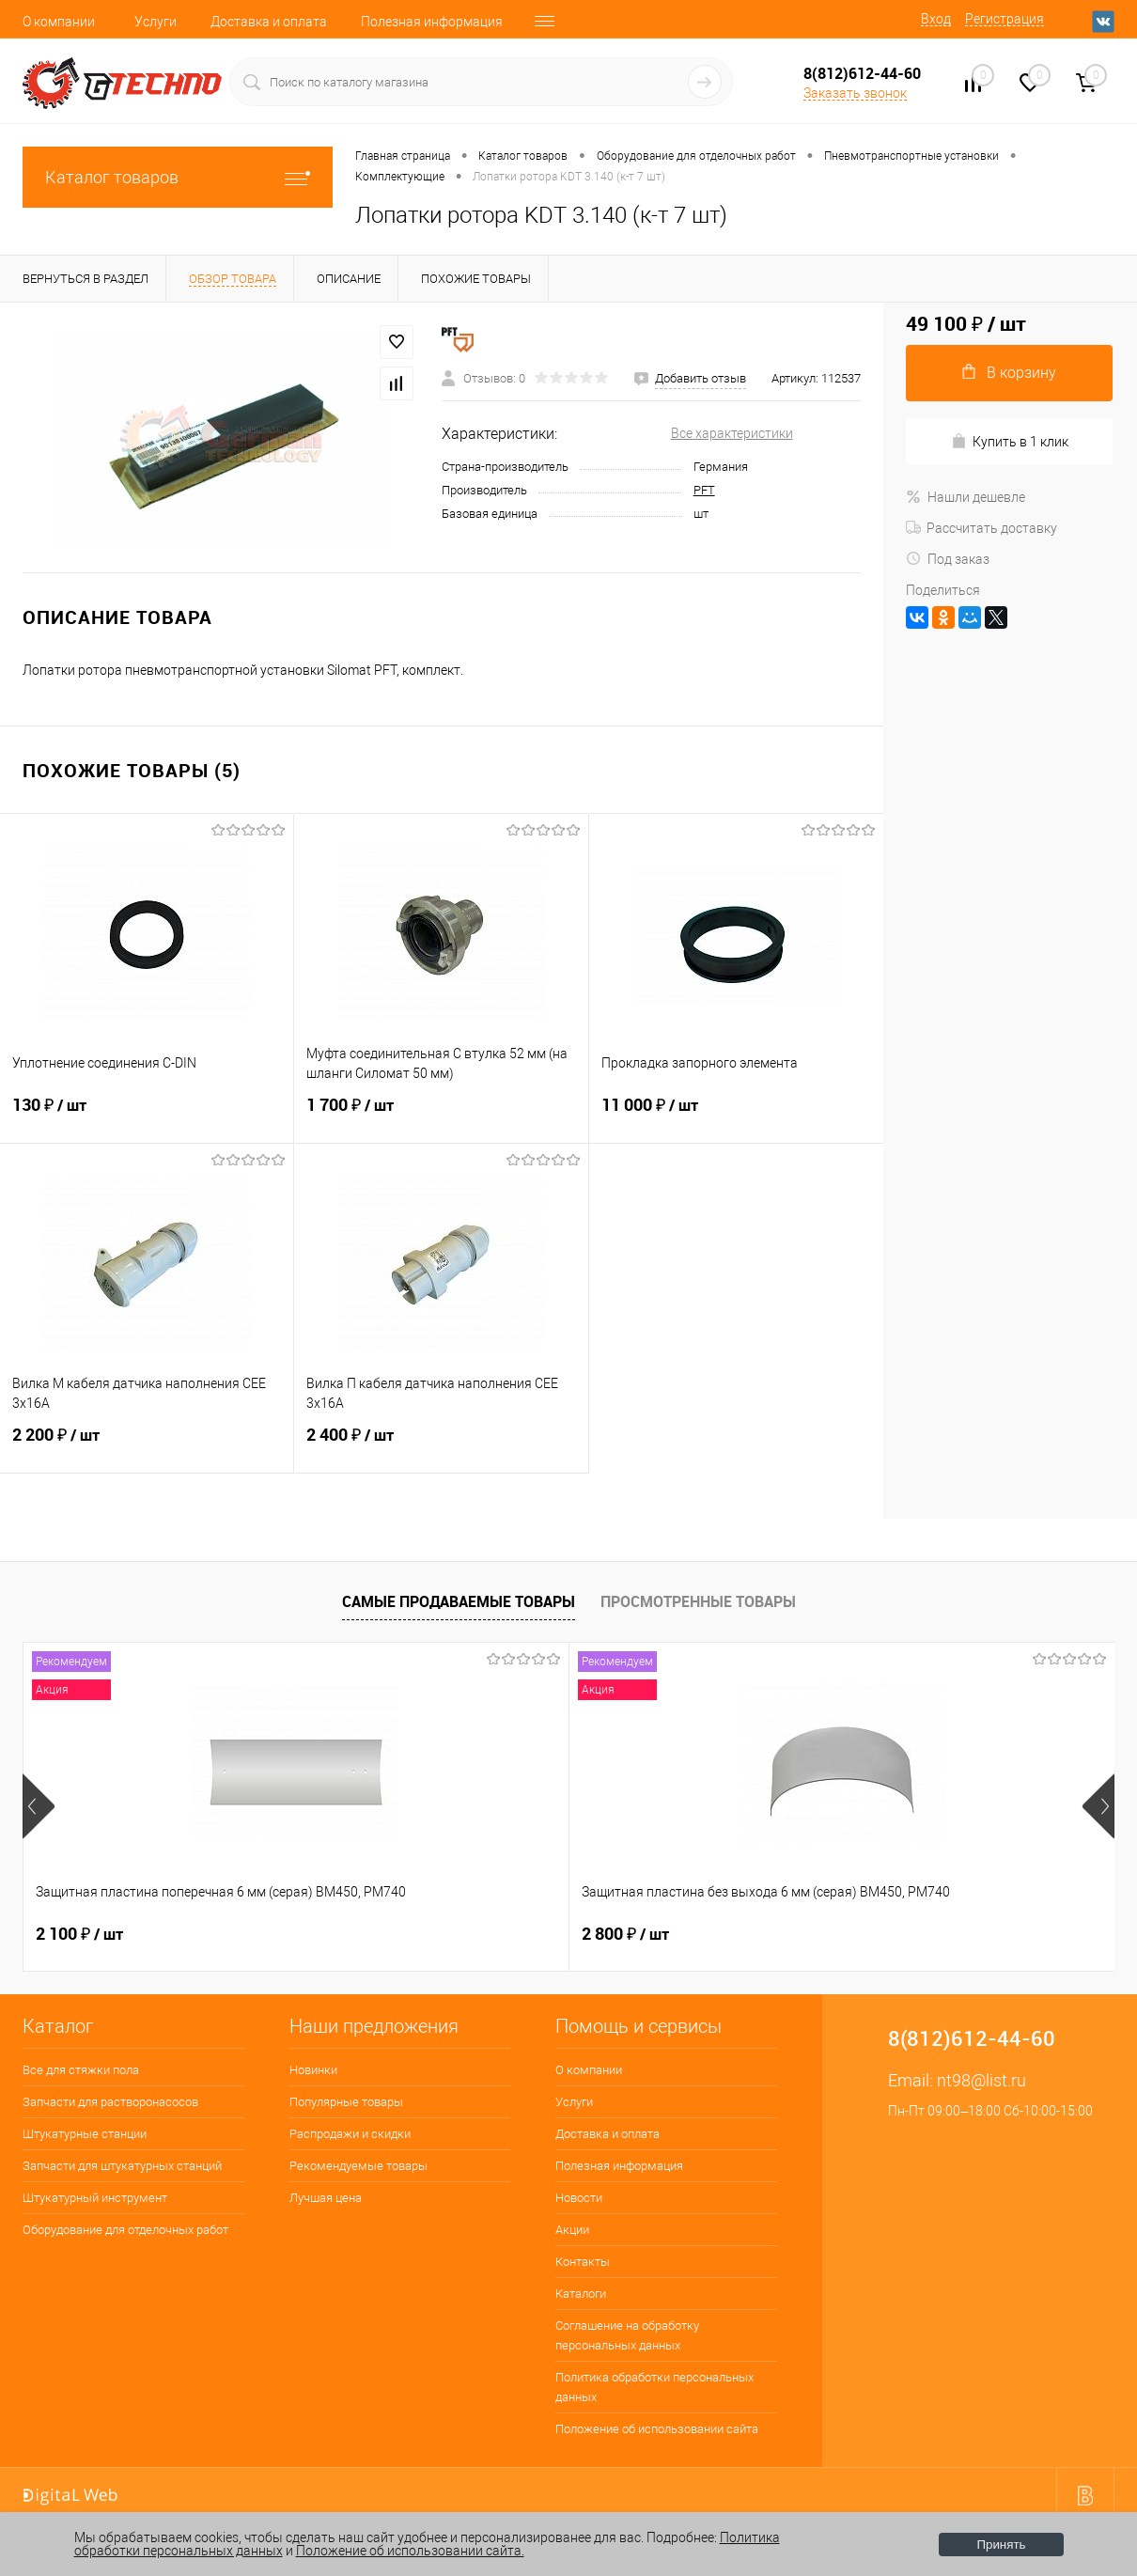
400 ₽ (619, 1934)
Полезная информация (432, 21)
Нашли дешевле (965, 497)
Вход (936, 18)
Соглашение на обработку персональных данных (627, 2335)
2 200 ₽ (146, 1446)
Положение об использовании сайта (656, 2429)
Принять (1000, 2544)
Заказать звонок (855, 93)
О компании (59, 21)
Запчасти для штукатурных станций (122, 2166)
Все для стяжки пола (81, 2070)
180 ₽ (892, 1934)
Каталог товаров (177, 177)
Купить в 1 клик (1009, 441)
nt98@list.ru (981, 2080)
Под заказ (947, 559)
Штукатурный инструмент (95, 2198)
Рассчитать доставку (981, 528)
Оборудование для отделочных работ (125, 2230)
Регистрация (1004, 18)
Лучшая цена (325, 2198)
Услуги (155, 21)
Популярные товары (346, 2102)
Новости (578, 2198)
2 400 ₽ (440, 1446)
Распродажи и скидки (350, 2134)
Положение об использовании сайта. (410, 2550)
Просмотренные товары (698, 1601)
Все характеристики (732, 433)
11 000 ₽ (736, 1116)
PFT (704, 490)
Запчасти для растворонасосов (110, 2102)
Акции (572, 2230)
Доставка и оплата (268, 21)
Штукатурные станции (85, 2134)
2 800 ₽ (353, 1934)
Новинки (313, 2070)
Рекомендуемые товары (358, 2166)
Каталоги (580, 2294)
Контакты (582, 2262)
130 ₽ (146, 1116)
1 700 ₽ (440, 1116)
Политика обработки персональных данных (654, 2387)
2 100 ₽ (79, 1934)
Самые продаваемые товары (458, 1601)
